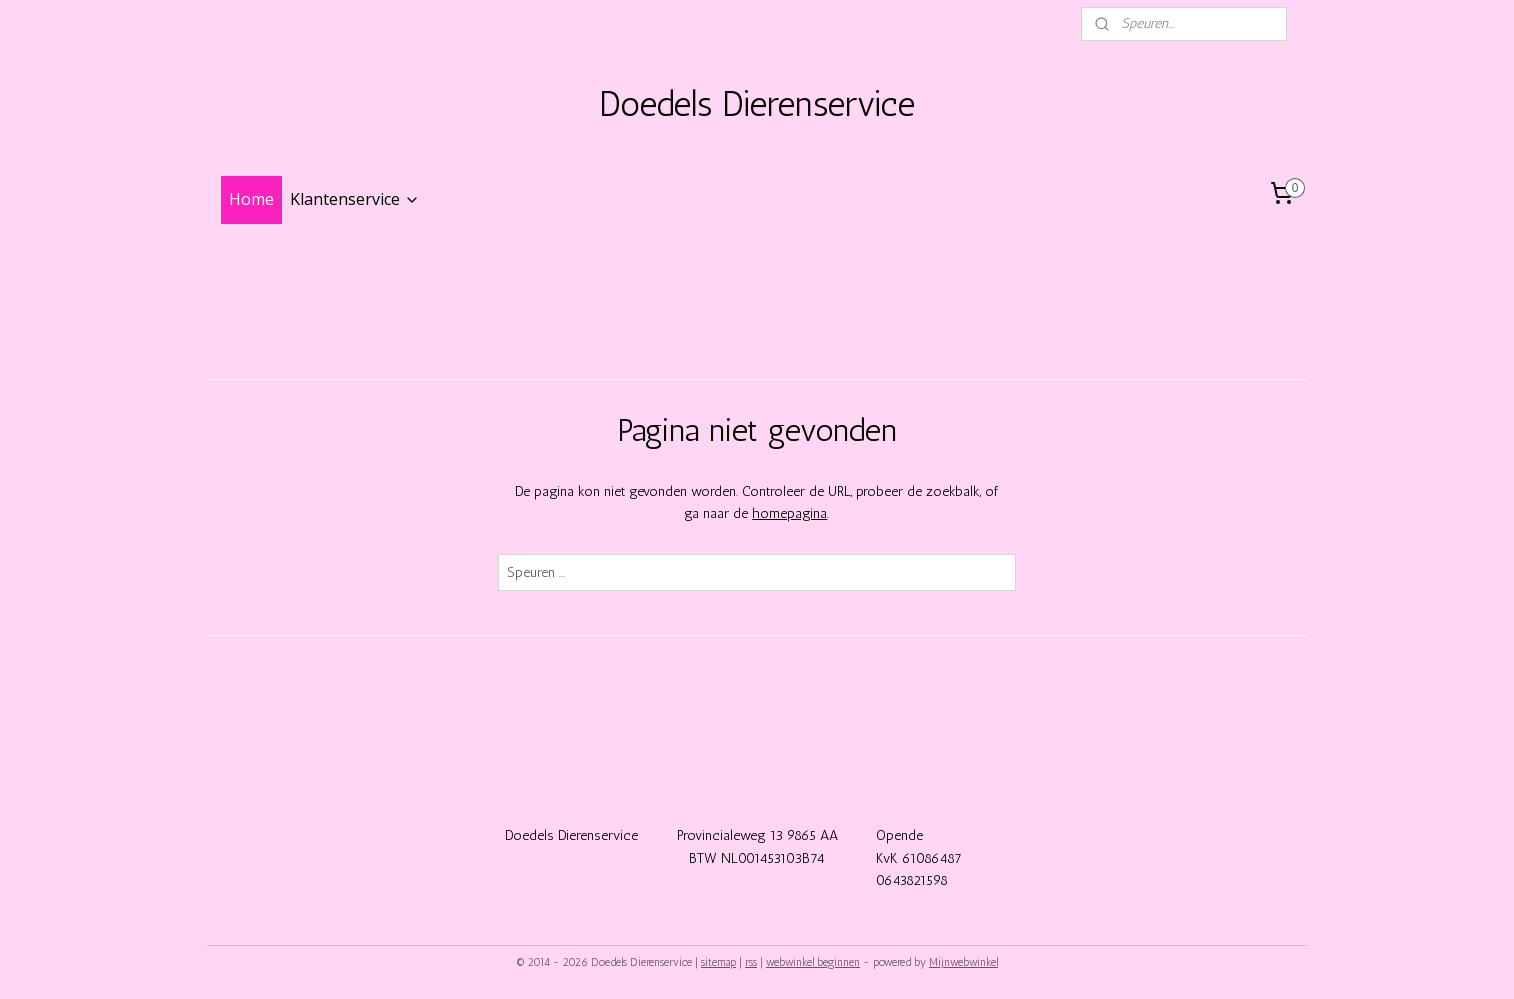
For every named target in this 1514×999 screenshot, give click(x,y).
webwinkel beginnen (813, 962)
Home (251, 199)
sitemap (718, 962)
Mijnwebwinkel (963, 962)
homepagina (789, 513)
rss (751, 962)
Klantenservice (355, 199)
